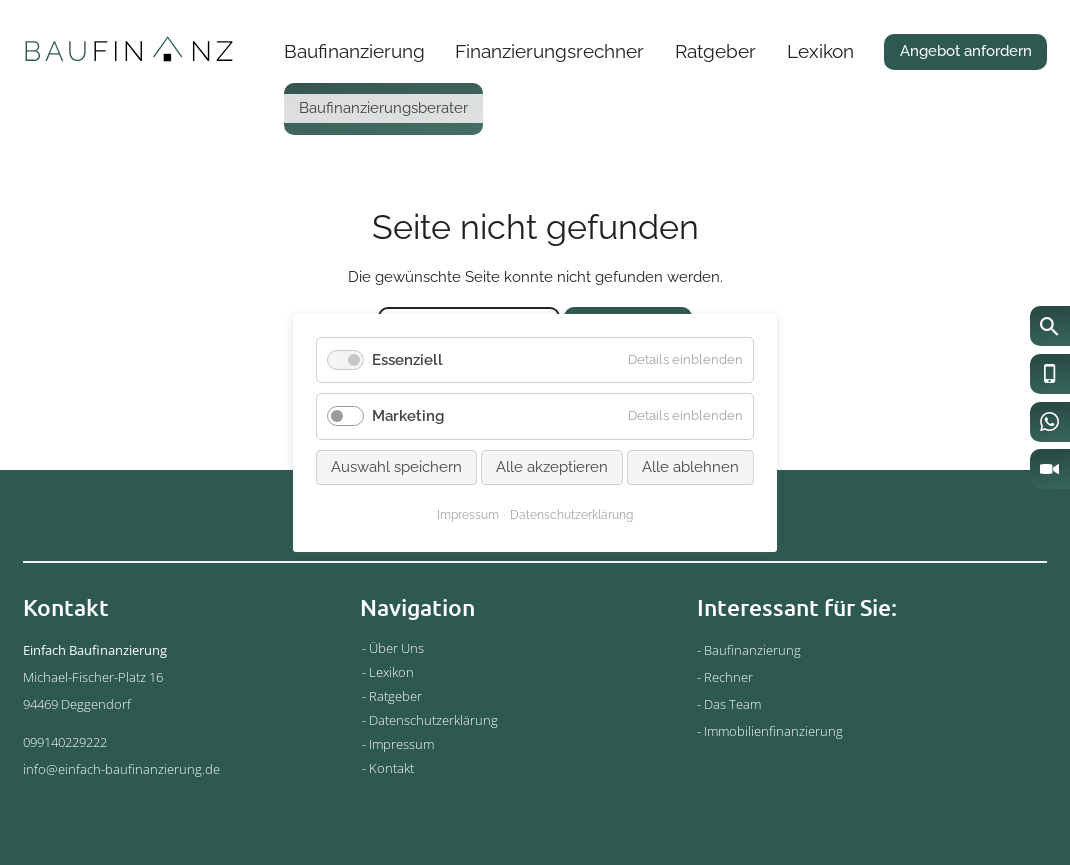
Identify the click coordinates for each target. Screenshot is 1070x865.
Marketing (408, 416)
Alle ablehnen (690, 466)
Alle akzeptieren (552, 466)
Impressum (401, 744)
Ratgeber (715, 51)
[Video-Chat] (1050, 469)
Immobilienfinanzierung (773, 731)
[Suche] (1050, 326)
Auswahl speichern (396, 466)
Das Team (732, 704)
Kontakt (391, 768)
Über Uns (396, 648)
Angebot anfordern (966, 51)
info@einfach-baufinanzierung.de (121, 769)
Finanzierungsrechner (549, 51)
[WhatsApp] (1050, 422)
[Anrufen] (1050, 374)
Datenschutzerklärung (433, 720)
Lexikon (820, 51)
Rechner (728, 677)
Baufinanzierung (354, 51)
